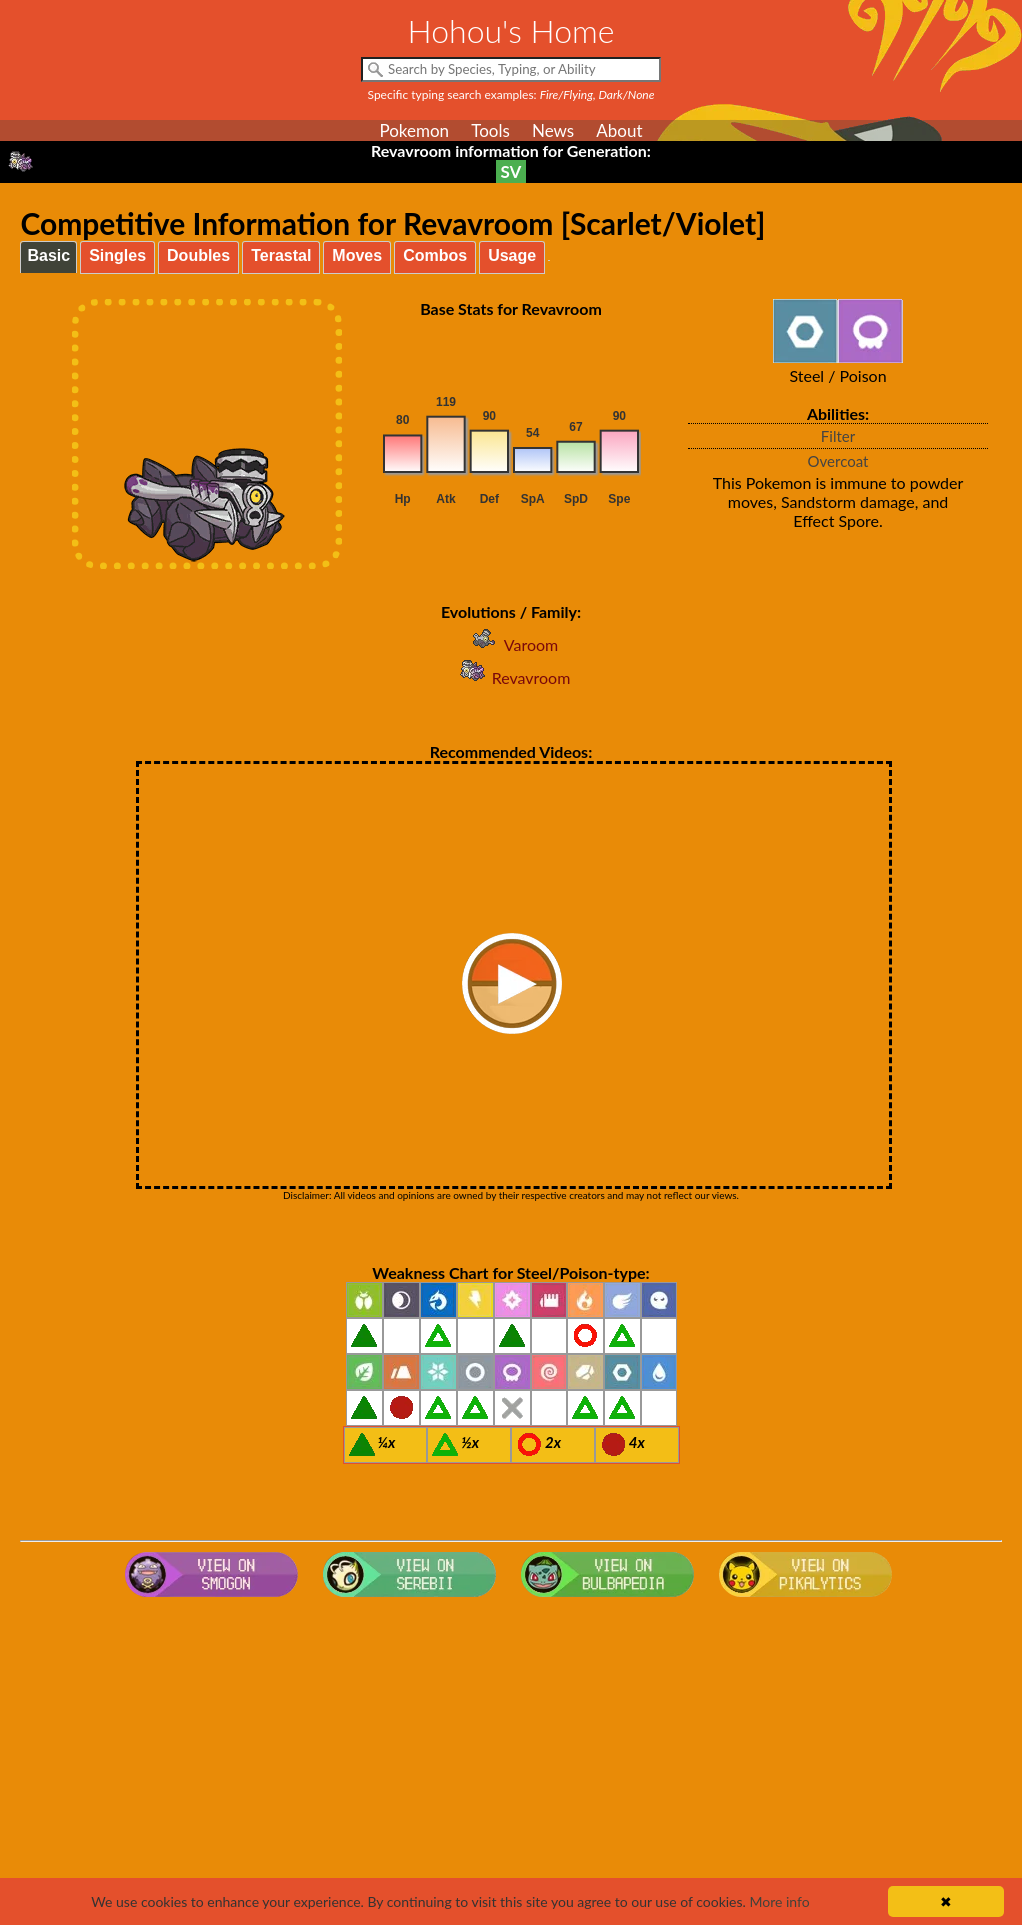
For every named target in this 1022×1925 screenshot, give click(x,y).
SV (511, 171)
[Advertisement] (511, 1765)
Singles (117, 255)
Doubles (198, 255)
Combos (435, 255)
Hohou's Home (511, 30)
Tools (490, 130)
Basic (48, 255)
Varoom (511, 644)
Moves (357, 255)
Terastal (281, 255)
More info (779, 1901)
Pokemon (414, 130)
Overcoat (838, 461)
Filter (838, 436)
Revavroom (511, 677)
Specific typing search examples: (511, 94)
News (553, 130)
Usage (512, 255)
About (619, 130)
